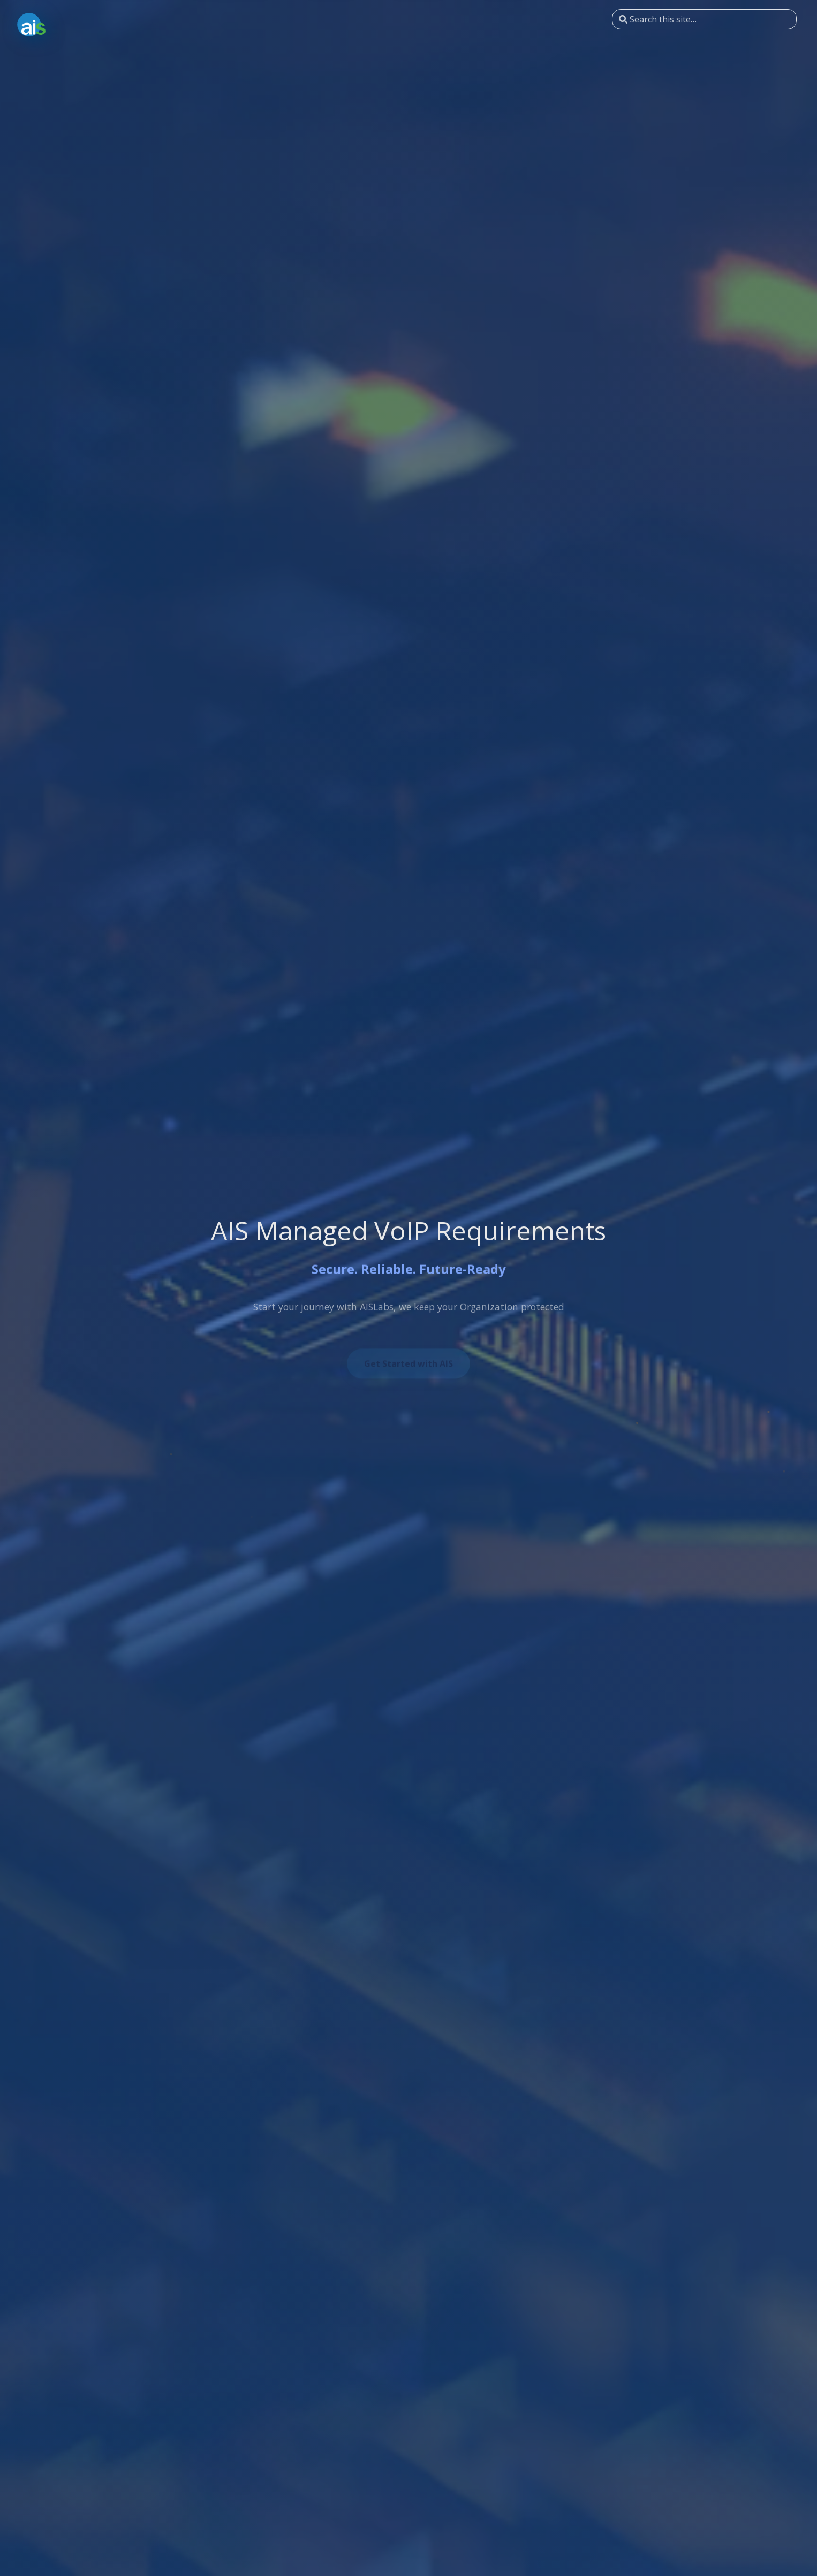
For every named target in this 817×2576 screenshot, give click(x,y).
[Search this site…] (704, 19)
